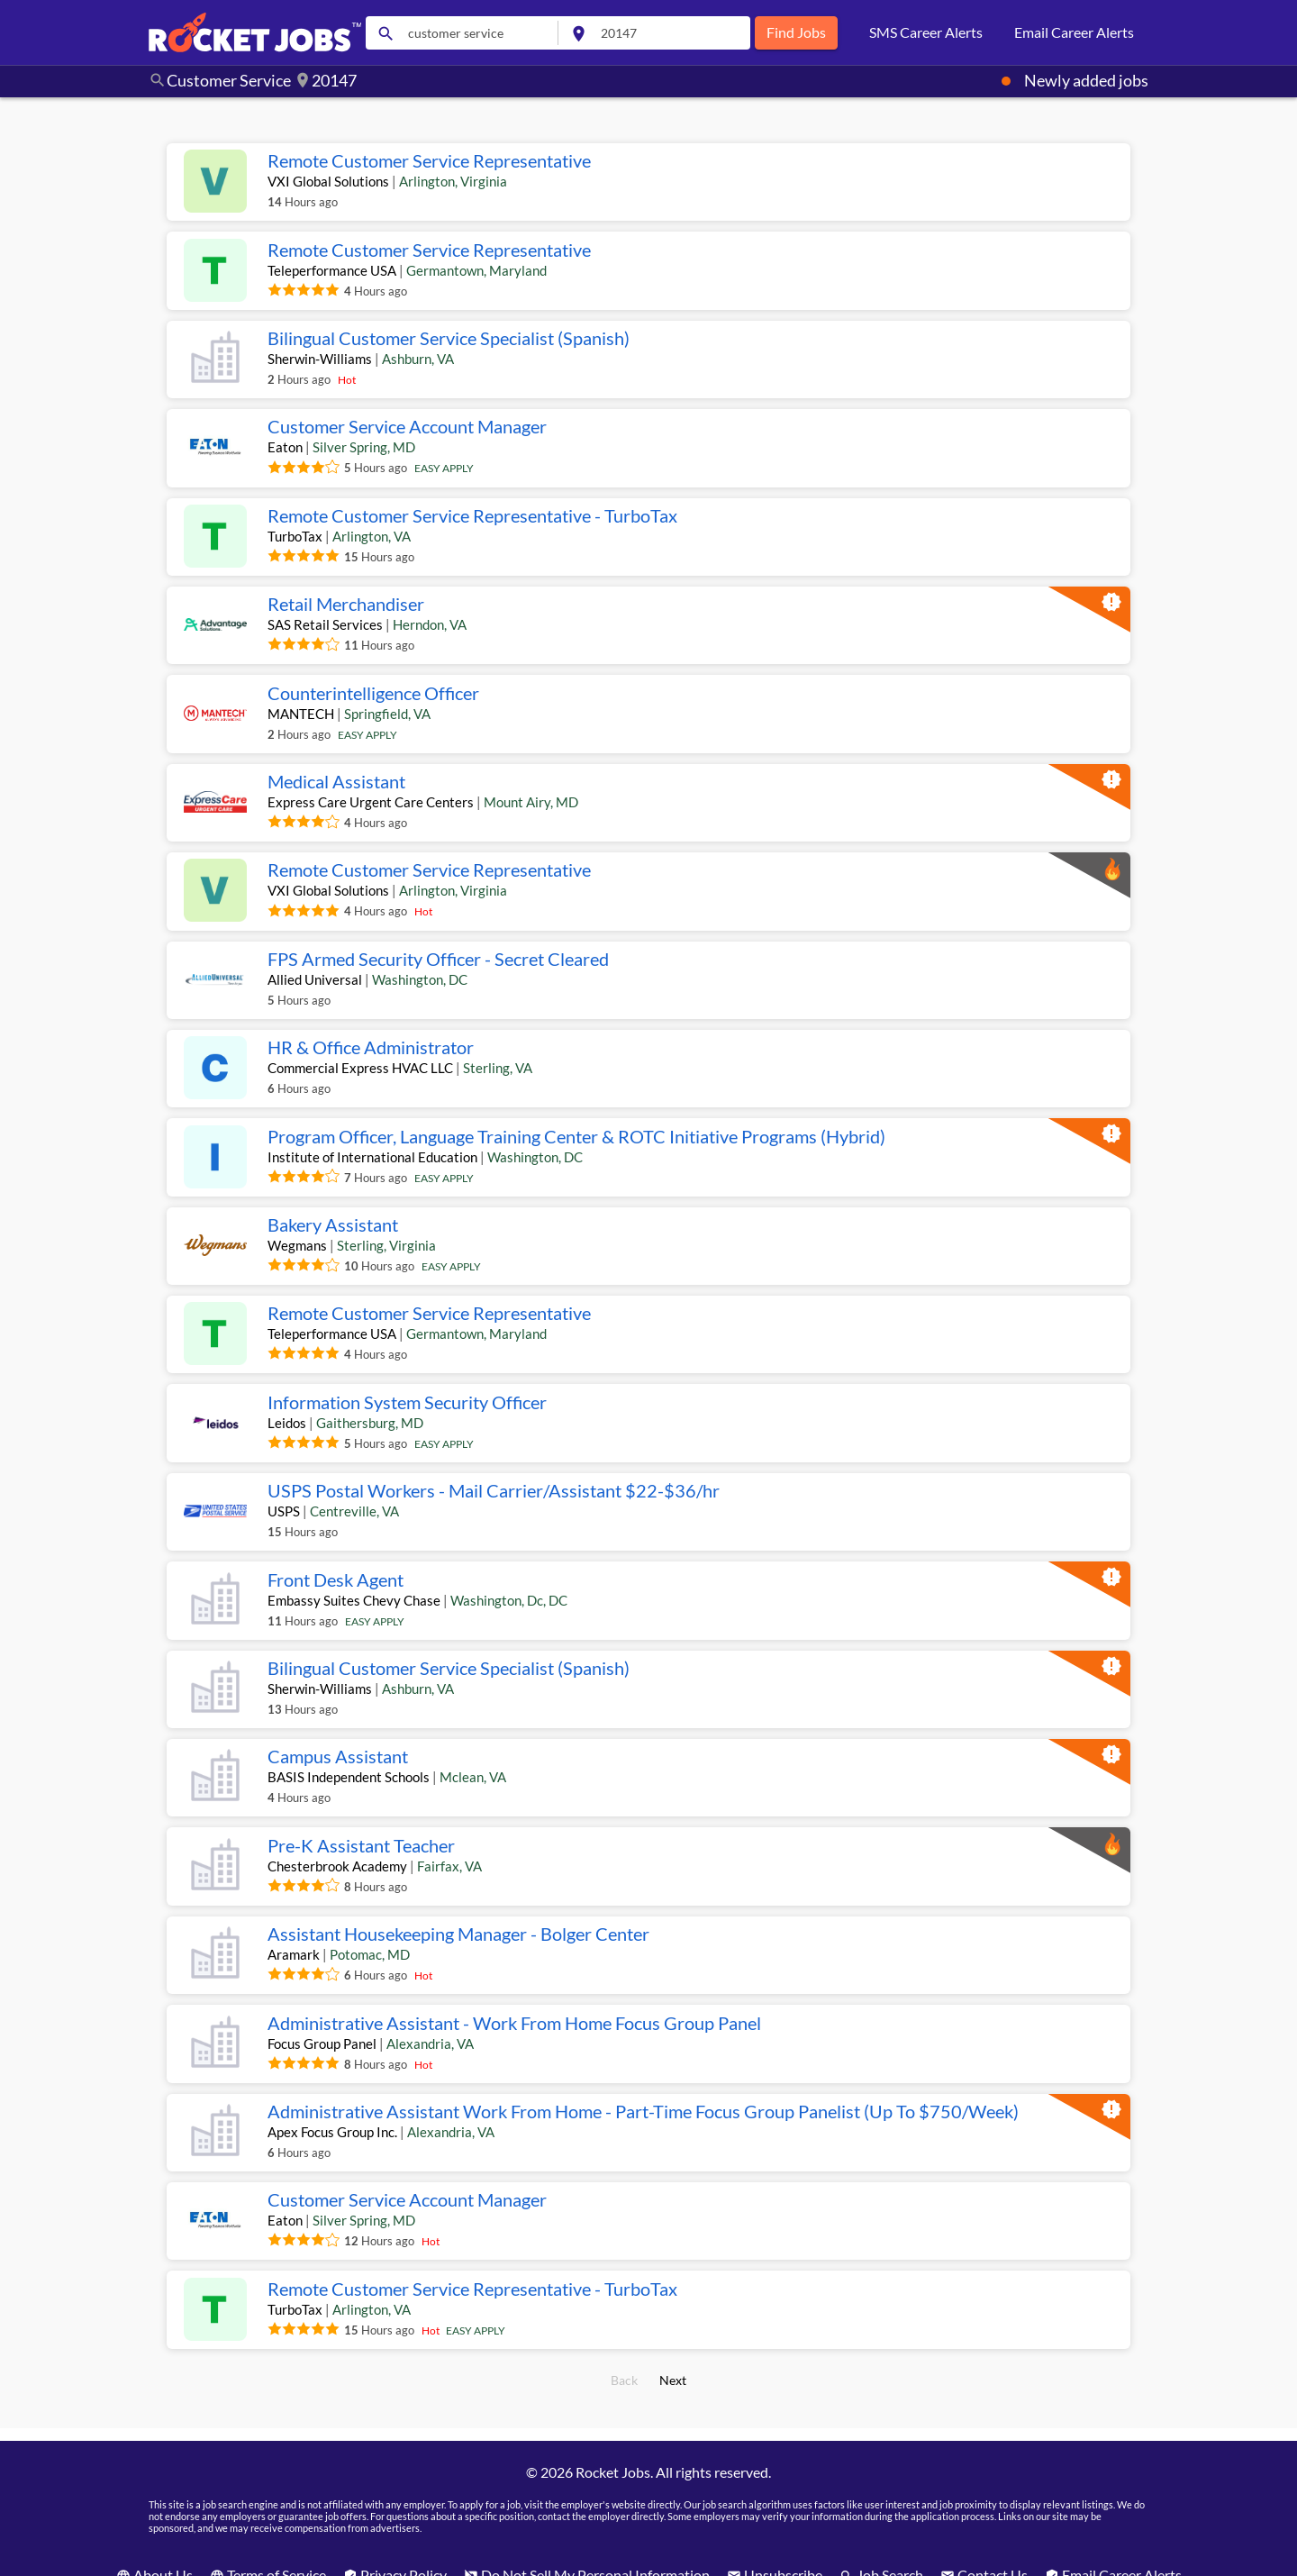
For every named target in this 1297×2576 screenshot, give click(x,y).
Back (624, 2371)
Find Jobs (796, 32)
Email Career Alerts (1074, 32)
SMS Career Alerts (926, 32)
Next (673, 2371)
